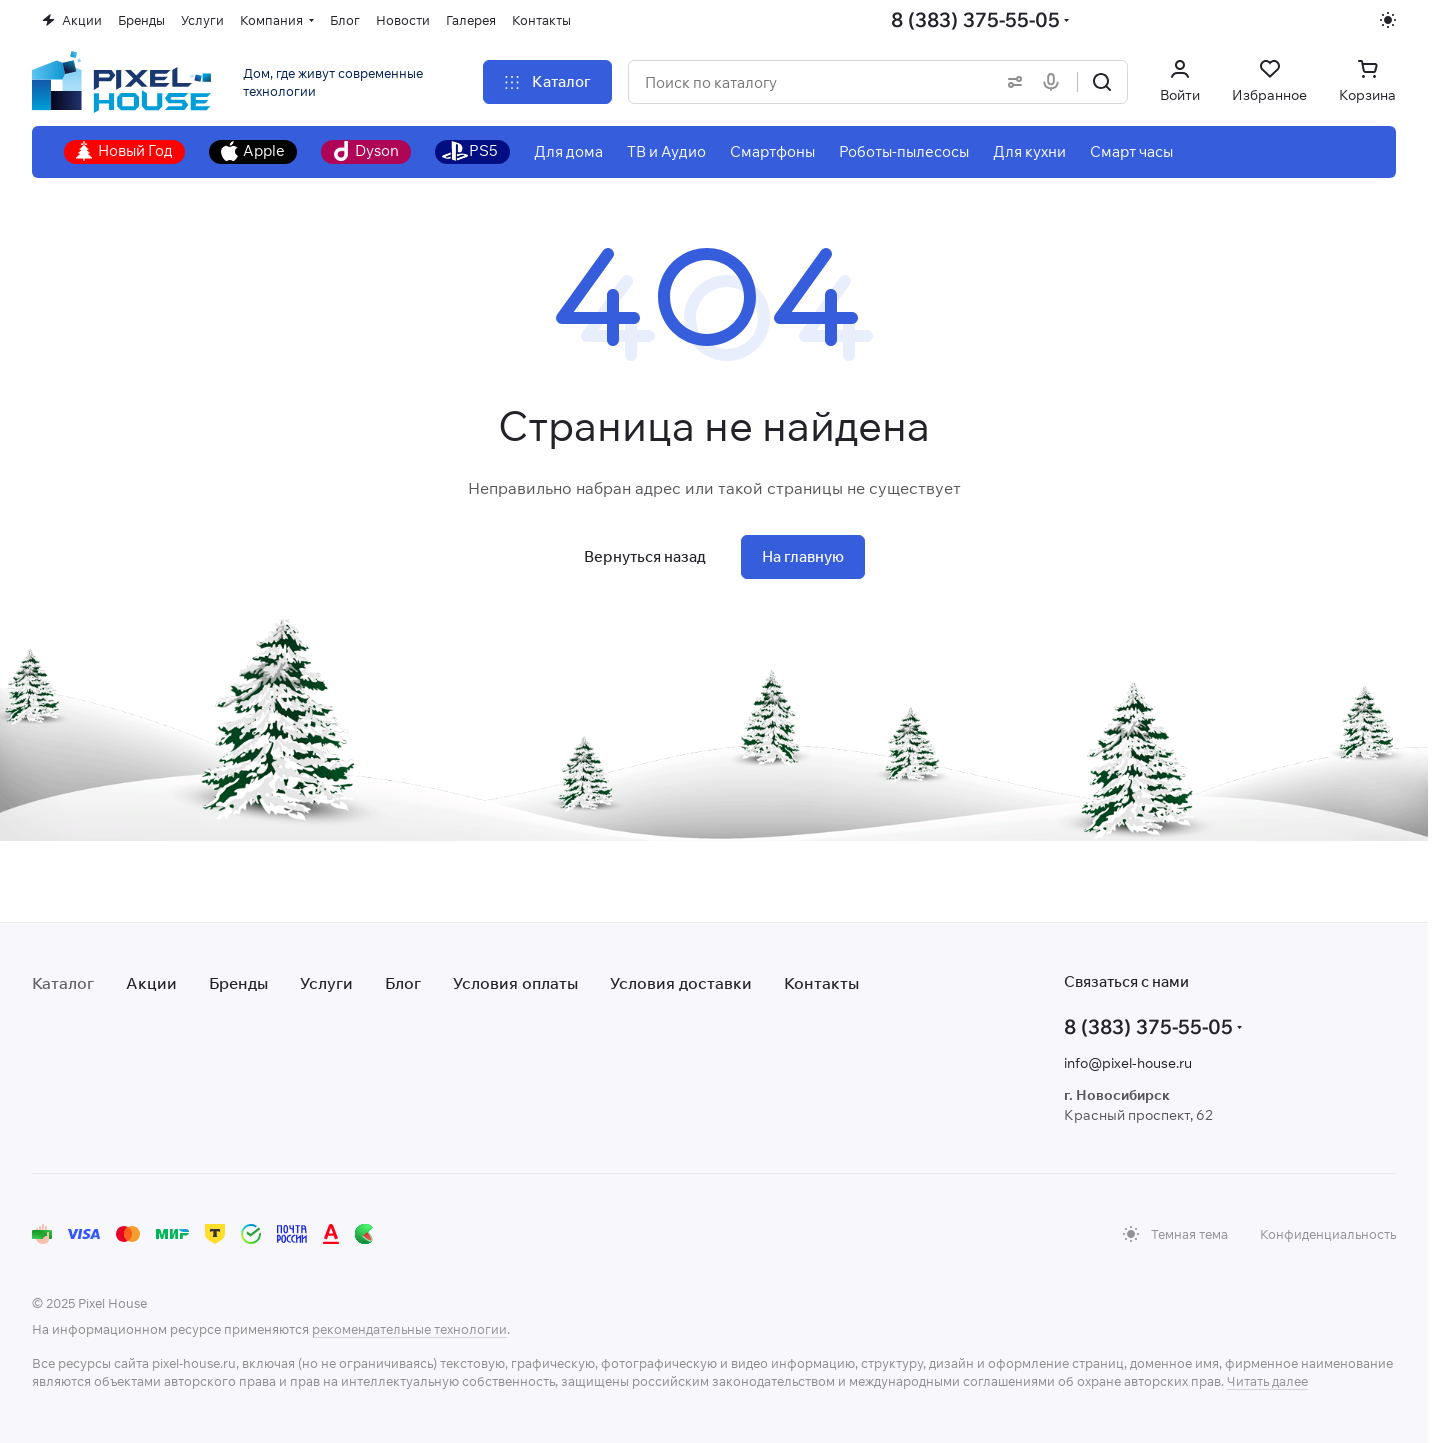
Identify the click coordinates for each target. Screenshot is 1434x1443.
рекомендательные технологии (409, 1329)
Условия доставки (681, 983)
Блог (403, 983)
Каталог (63, 983)
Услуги (326, 983)
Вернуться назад (645, 556)
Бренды (238, 983)
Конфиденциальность (1328, 1234)
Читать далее (1267, 1381)
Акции (151, 983)
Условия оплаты (515, 983)
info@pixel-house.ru (1128, 1063)
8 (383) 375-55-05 (975, 19)
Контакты (821, 983)
